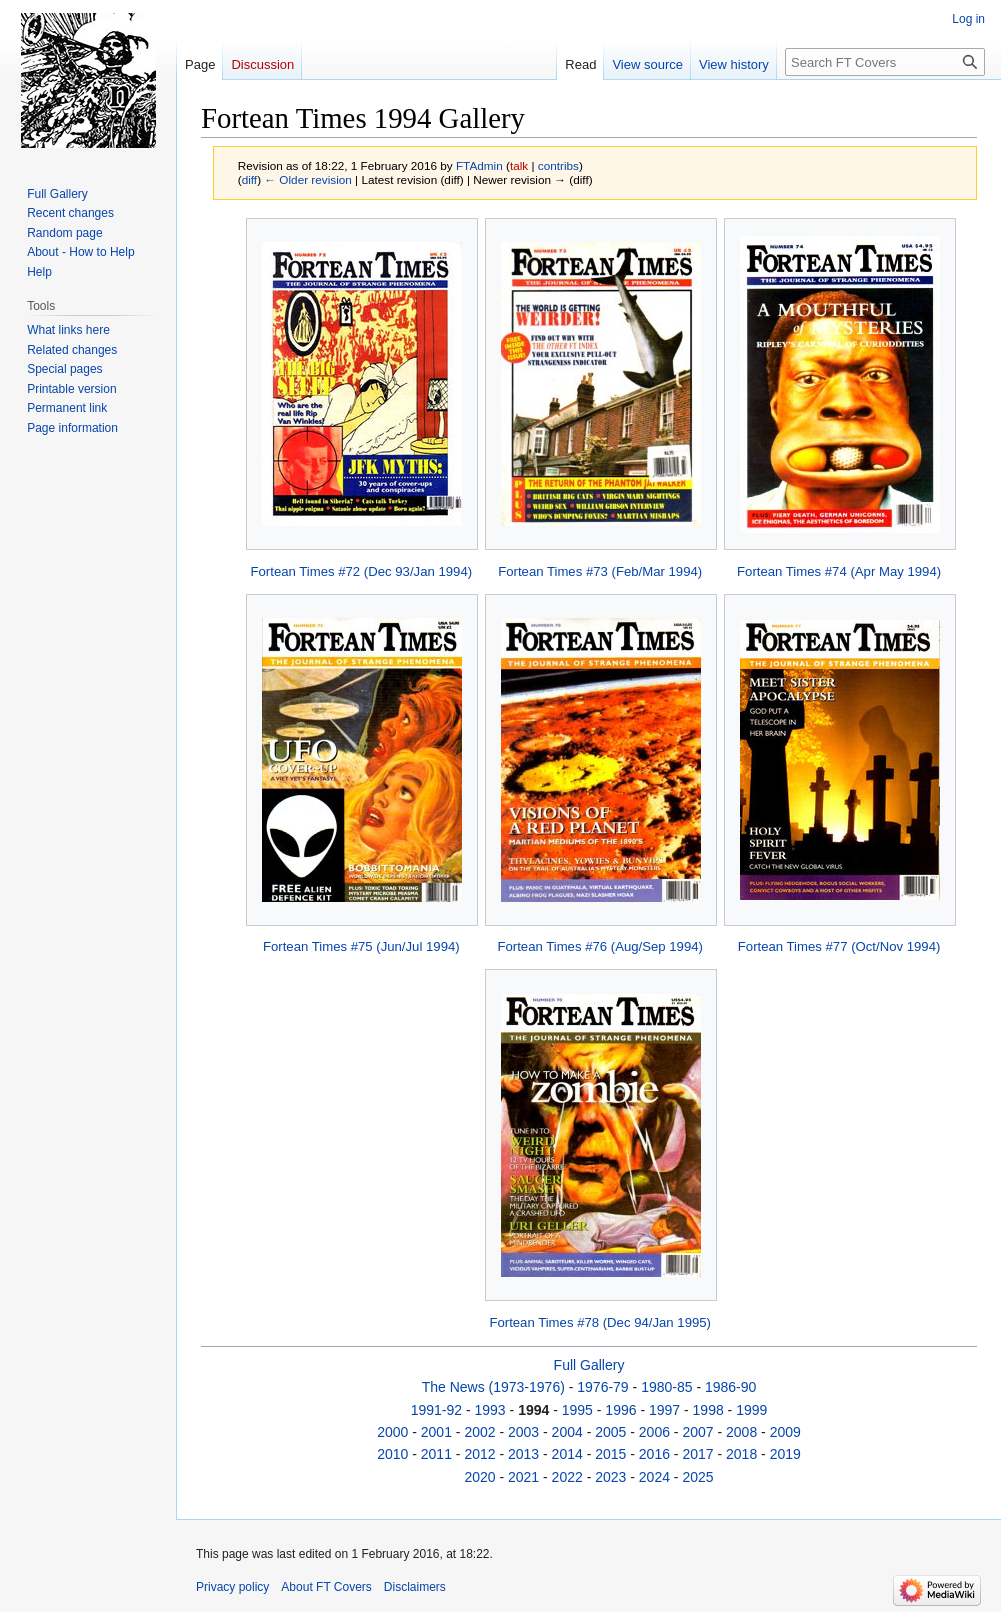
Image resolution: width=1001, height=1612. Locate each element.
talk (519, 165)
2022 (567, 1477)
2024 (654, 1477)
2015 (610, 1454)
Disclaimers (415, 1587)
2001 (436, 1432)
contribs (558, 165)
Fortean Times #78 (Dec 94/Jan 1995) (600, 1322)
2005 (610, 1432)
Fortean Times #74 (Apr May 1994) (839, 571)
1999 (751, 1410)
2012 (479, 1454)
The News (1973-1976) (493, 1387)
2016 (654, 1454)
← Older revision (308, 179)
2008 (741, 1432)
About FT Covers (326, 1587)
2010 (392, 1454)
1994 (533, 1410)
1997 (664, 1410)
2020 (479, 1477)
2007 (697, 1432)
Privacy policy (232, 1587)
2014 (567, 1454)
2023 (610, 1477)
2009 (785, 1432)
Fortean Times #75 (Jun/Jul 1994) (361, 946)
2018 (741, 1454)
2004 (567, 1432)
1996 (620, 1410)
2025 (697, 1477)
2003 (523, 1432)
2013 (523, 1454)
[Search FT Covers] (885, 62)
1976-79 (602, 1387)
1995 (577, 1410)
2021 (523, 1477)
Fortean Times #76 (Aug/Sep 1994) (600, 946)
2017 (697, 1454)
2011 (436, 1454)
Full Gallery (589, 1365)
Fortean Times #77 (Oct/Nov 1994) (839, 946)
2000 (392, 1432)
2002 (479, 1432)
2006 (654, 1432)
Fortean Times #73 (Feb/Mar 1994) (600, 571)
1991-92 (436, 1410)
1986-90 (730, 1387)
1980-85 (666, 1387)
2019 (785, 1454)
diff (249, 179)
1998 (708, 1410)
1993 (490, 1410)
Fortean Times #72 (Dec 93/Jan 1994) (362, 571)
